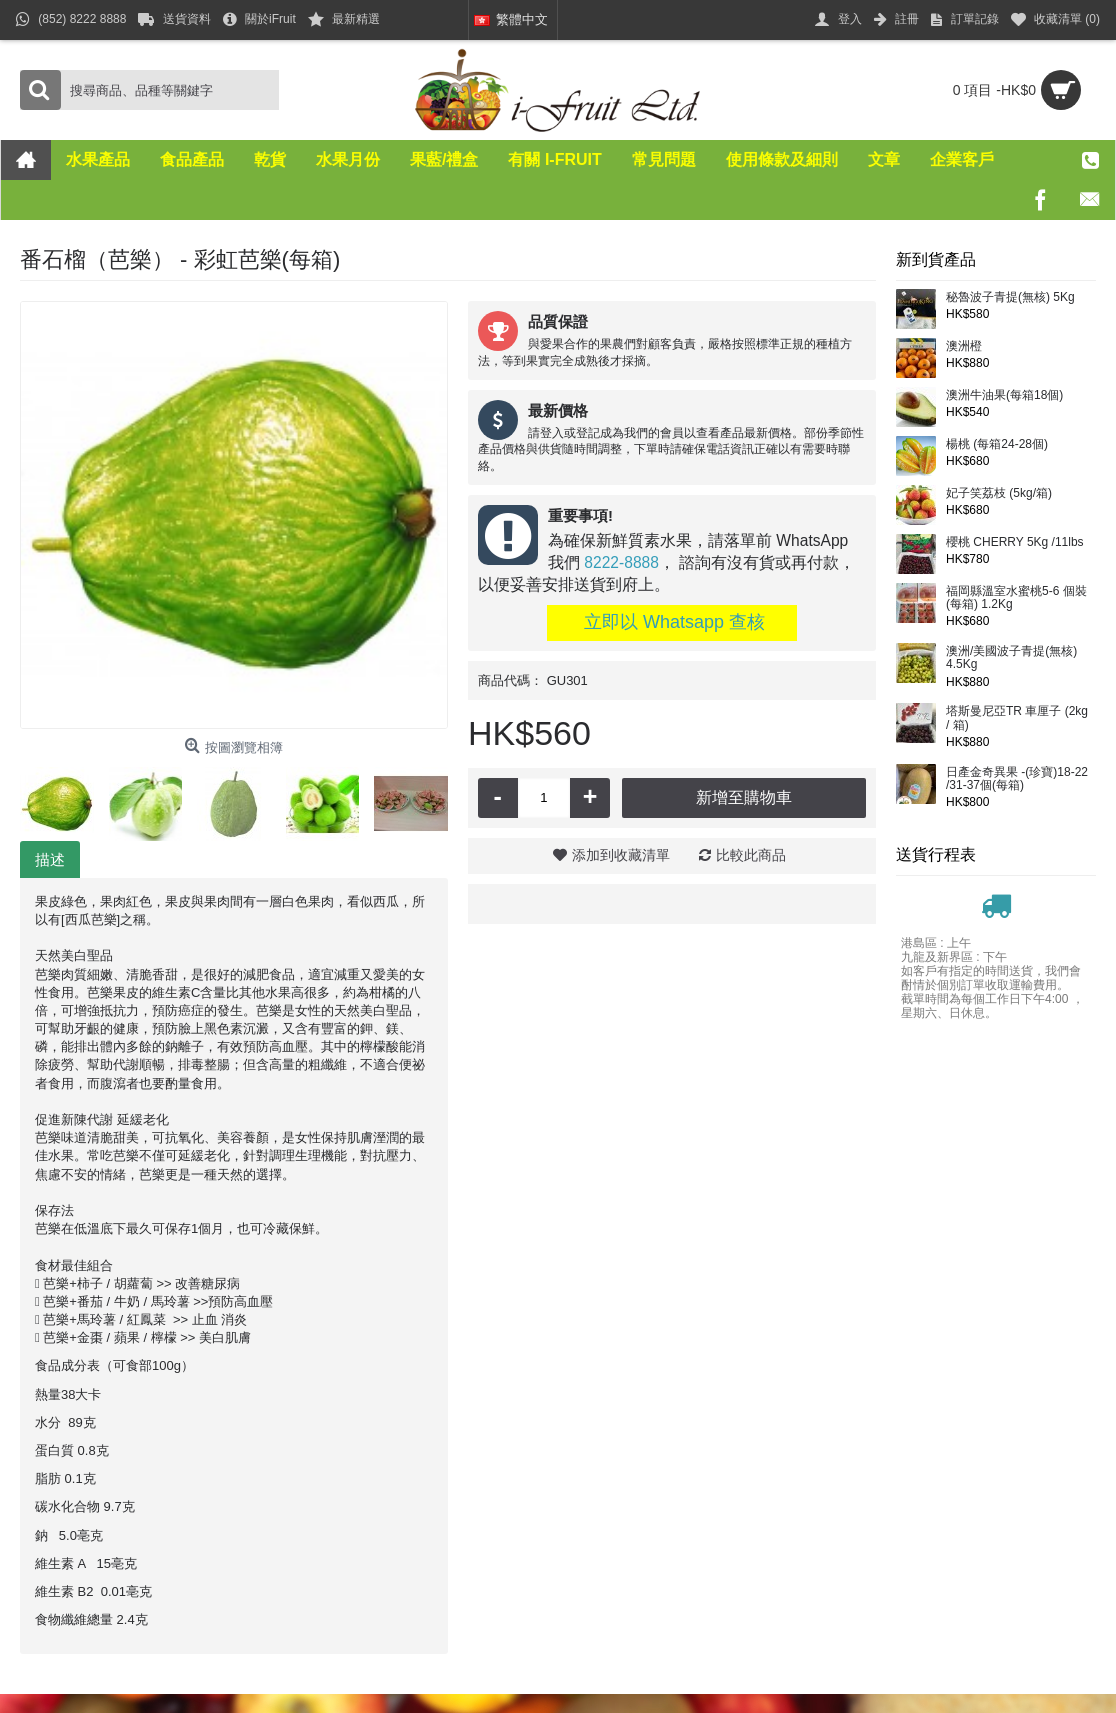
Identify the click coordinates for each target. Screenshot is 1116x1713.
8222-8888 (621, 562)
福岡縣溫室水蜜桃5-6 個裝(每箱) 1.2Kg (1016, 598)
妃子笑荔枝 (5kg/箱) (999, 493)
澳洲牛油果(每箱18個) (1004, 395)
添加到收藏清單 (621, 855)
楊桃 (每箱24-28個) (997, 444)
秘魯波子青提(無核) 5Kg (1010, 297)
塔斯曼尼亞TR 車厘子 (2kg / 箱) (1017, 718)
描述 (50, 859)
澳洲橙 (964, 346)
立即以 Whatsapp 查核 (672, 622)
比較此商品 (751, 855)
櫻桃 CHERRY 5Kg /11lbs (1015, 542)
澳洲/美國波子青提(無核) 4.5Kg (1011, 658)
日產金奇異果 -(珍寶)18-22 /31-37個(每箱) (1017, 779)
